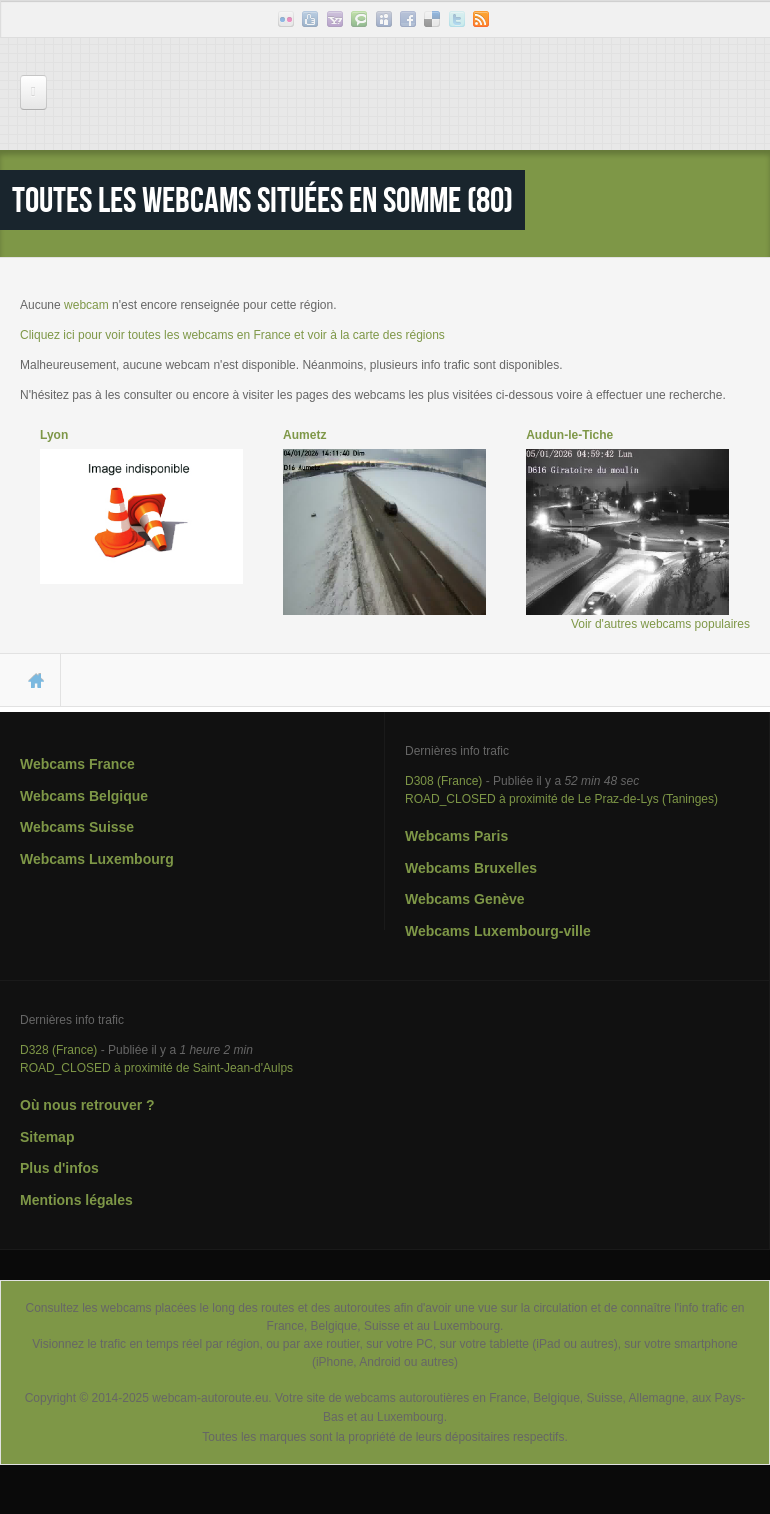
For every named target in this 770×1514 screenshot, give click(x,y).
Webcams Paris (456, 836)
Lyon (54, 435)
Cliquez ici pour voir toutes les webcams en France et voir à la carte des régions (232, 335)
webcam (86, 305)
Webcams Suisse (77, 827)
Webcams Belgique (84, 796)
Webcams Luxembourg (97, 859)
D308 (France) (443, 781)
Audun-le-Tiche (569, 435)
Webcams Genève (465, 899)
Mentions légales (76, 1200)
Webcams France (77, 764)
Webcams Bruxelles (471, 868)
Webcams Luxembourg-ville (498, 931)
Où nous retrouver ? (87, 1105)
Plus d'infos (59, 1168)
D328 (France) (58, 1050)
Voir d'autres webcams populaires (660, 624)
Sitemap (47, 1137)
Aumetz (304, 435)
